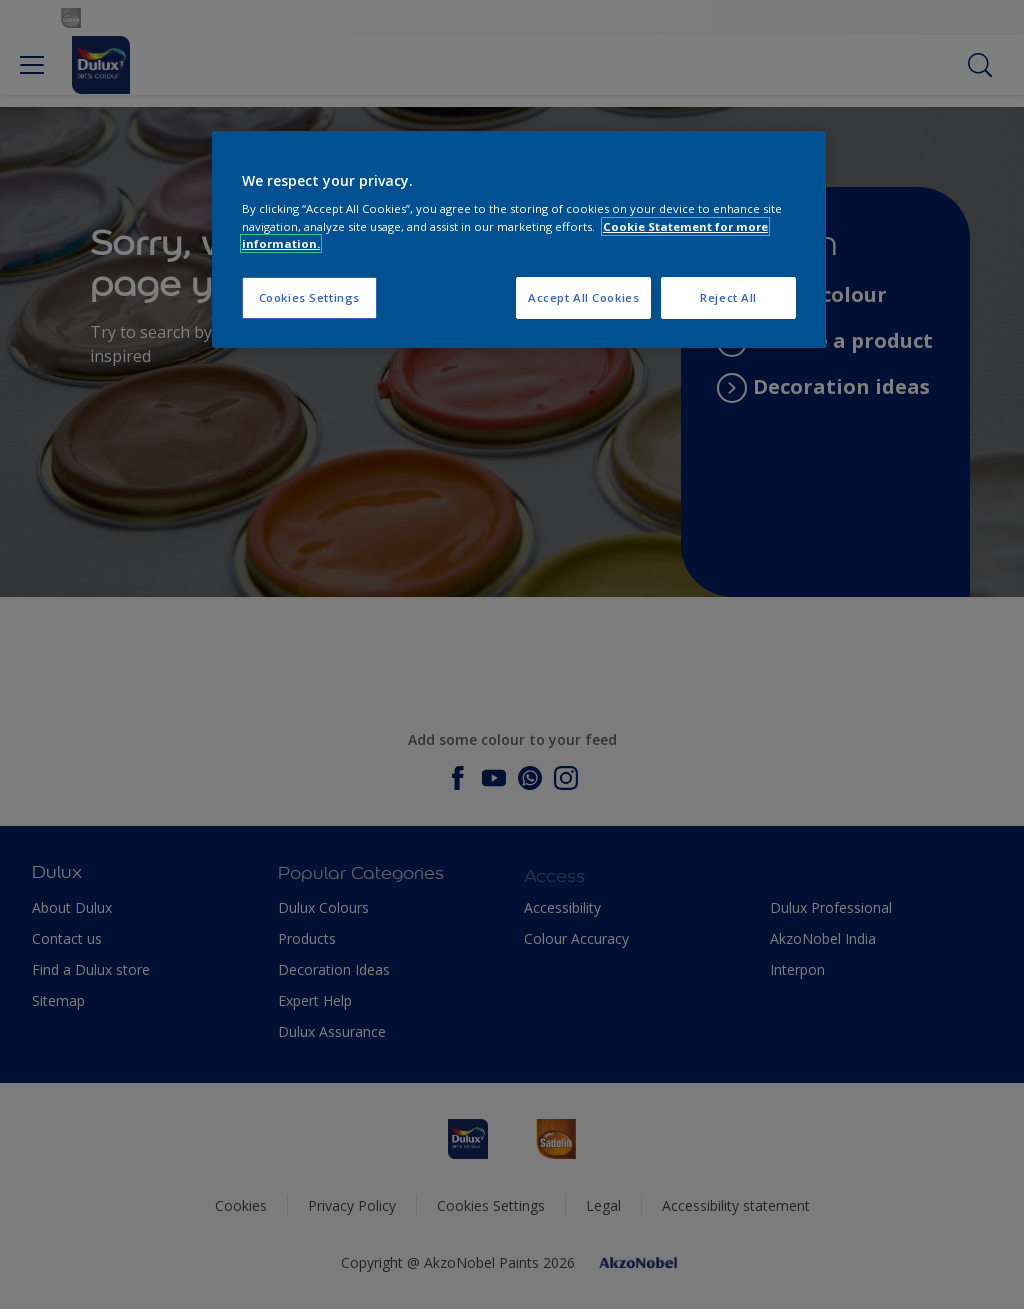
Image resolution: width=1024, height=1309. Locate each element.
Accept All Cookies (583, 297)
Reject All (728, 297)
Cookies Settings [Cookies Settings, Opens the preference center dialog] (309, 297)
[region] (519, 239)
